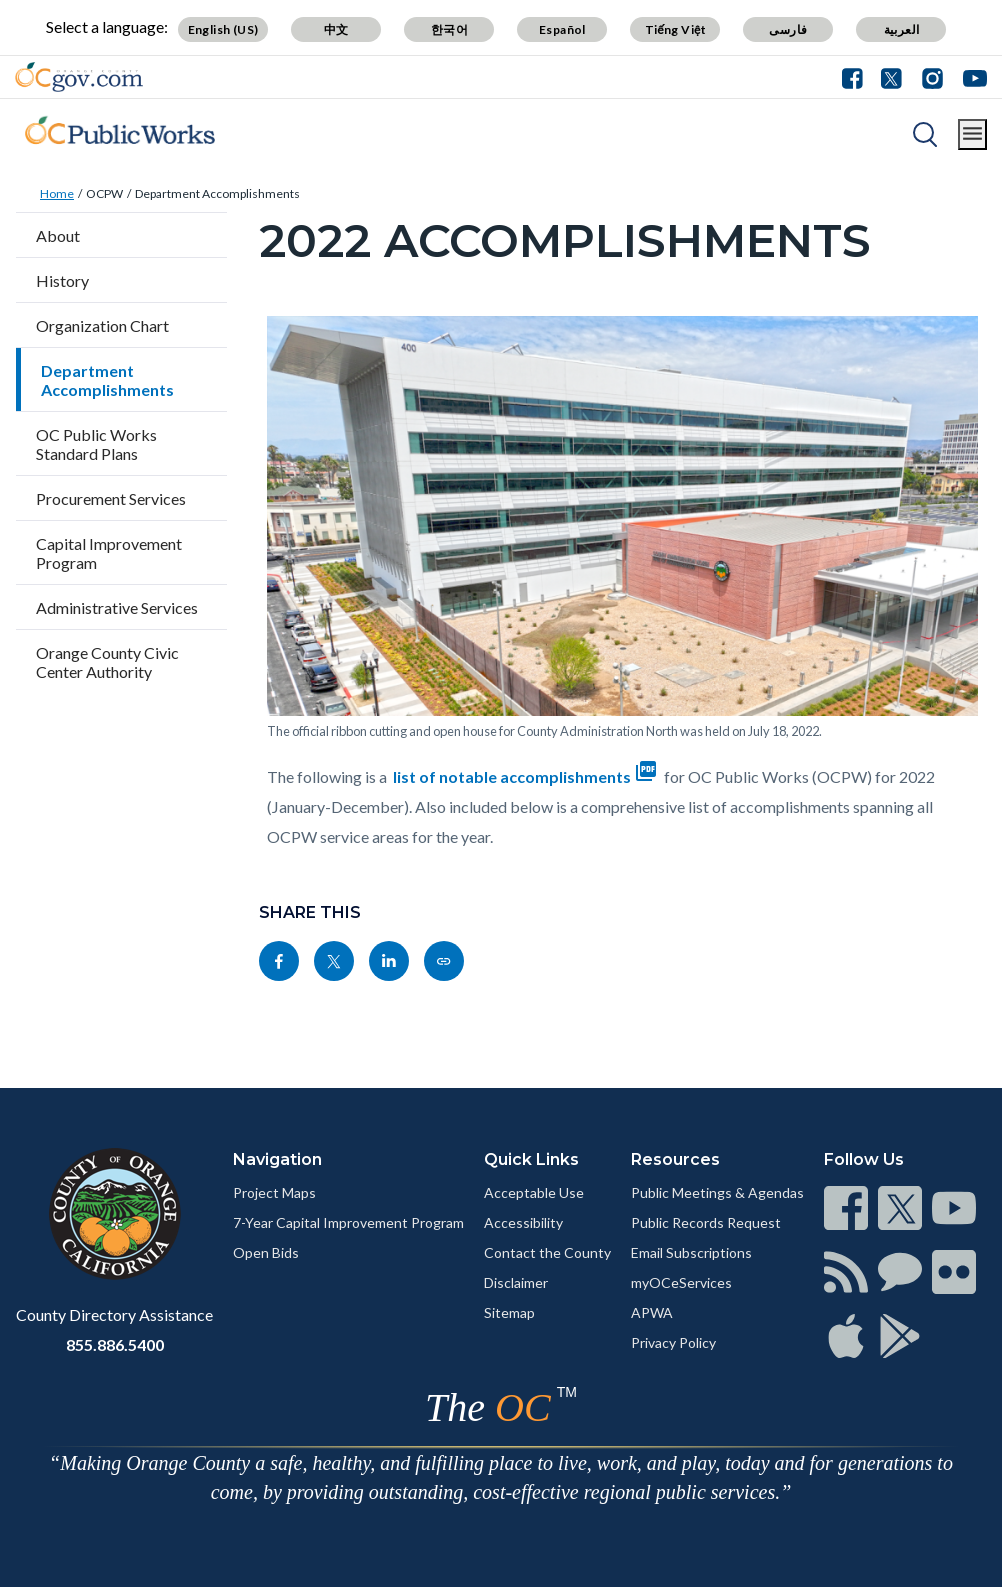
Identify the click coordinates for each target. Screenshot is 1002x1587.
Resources (675, 1159)
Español (562, 29)
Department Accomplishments (217, 193)
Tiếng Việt (676, 29)
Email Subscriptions (691, 1252)
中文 (336, 29)
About (58, 235)
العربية (902, 29)
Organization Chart (102, 325)
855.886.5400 (115, 1344)
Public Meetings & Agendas (717, 1192)
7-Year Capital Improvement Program (348, 1222)
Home (57, 193)
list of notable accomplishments (527, 776)
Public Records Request (706, 1222)
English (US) (223, 29)
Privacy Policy (673, 1342)
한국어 (449, 29)
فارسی (788, 29)
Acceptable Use (534, 1192)
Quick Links (531, 1159)
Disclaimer (516, 1282)
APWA (652, 1312)
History (62, 280)
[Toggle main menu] (972, 134)
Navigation (277, 1159)
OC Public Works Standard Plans (96, 444)
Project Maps (274, 1192)
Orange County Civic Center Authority (107, 662)
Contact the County (547, 1252)
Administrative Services (117, 607)
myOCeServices (681, 1282)
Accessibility (523, 1222)
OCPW (104, 193)
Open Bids (266, 1252)
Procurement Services (111, 498)
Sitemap (509, 1312)
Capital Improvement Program (109, 553)
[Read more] (79, 77)
